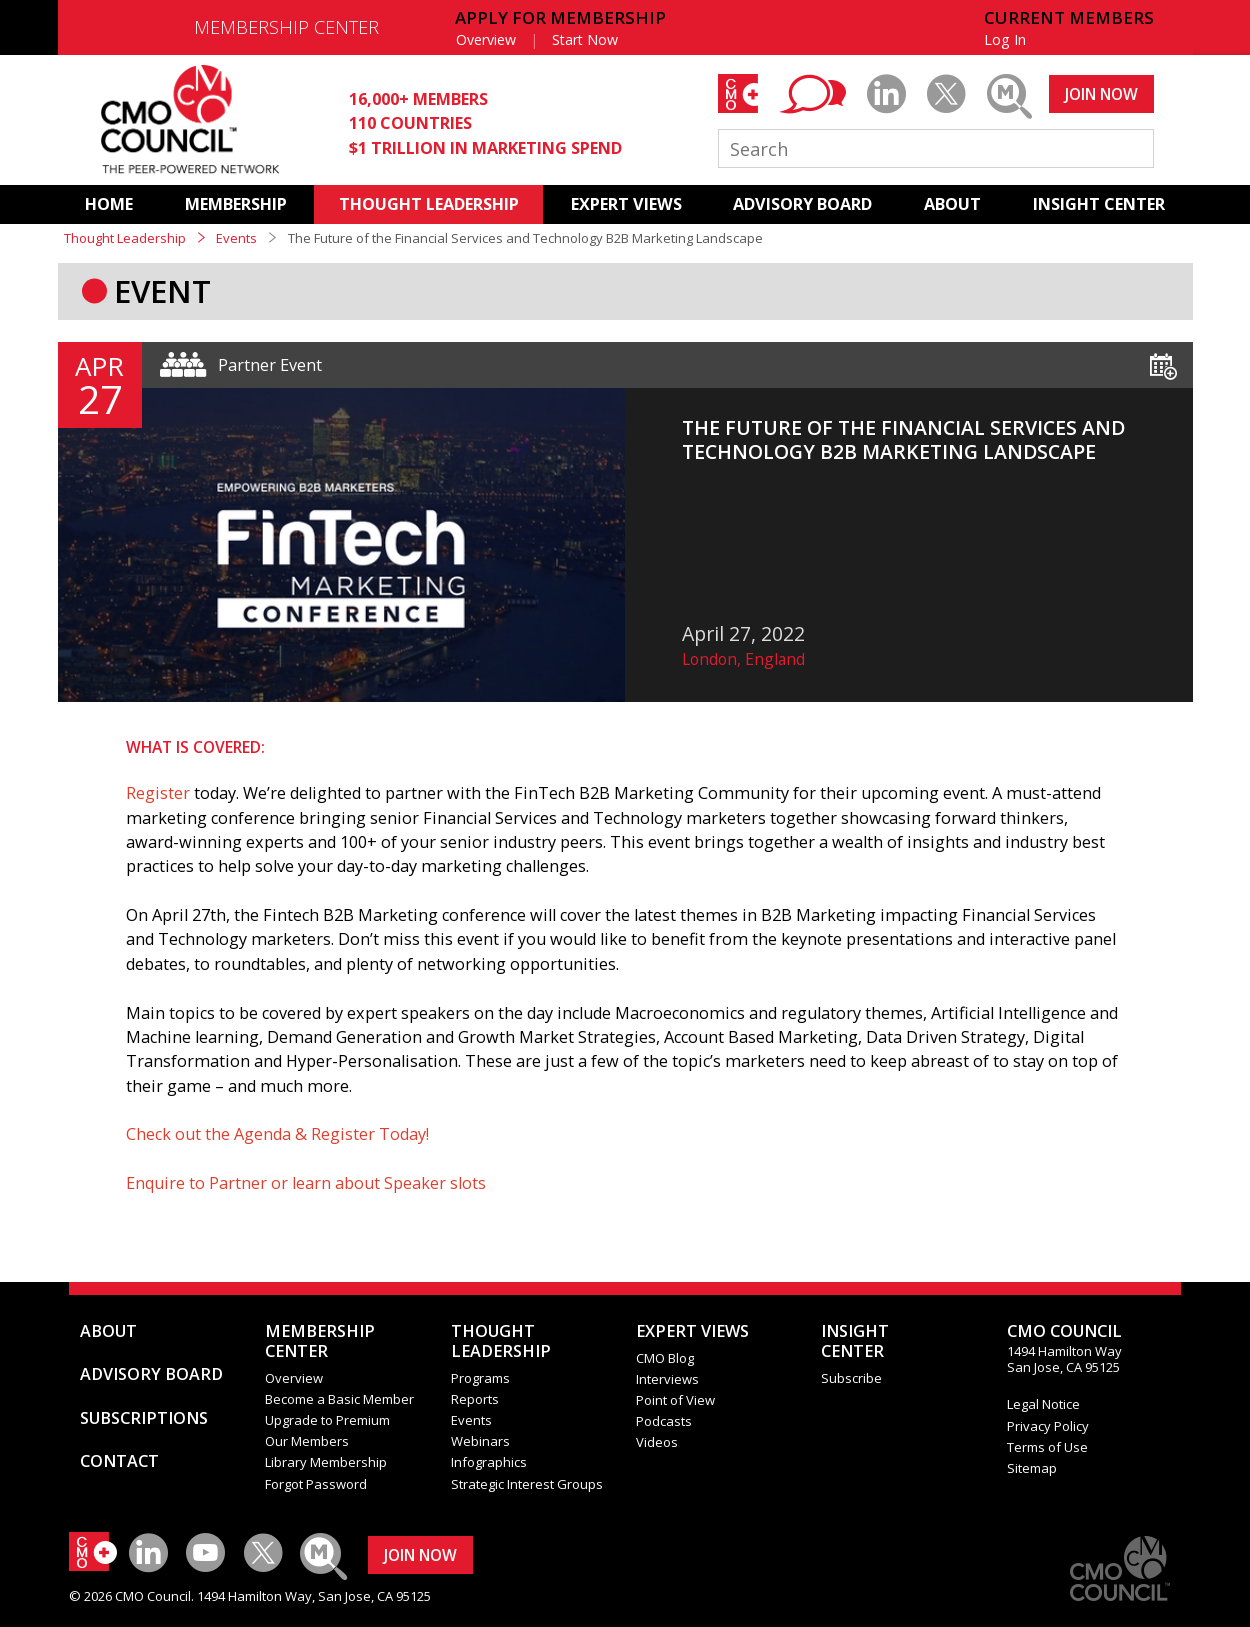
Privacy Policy (1048, 1426)
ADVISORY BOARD (802, 204)
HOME (109, 204)
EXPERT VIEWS (626, 204)
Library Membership (326, 1462)
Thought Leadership (125, 238)
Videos (657, 1442)
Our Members (307, 1441)
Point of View (675, 1400)
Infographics (489, 1462)
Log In (1005, 39)
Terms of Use (1047, 1447)
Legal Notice (1043, 1404)
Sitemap (1032, 1468)
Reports (475, 1399)
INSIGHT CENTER (1099, 204)
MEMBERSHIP (236, 204)
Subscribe (851, 1378)
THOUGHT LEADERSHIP (429, 204)
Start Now (585, 39)
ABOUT (952, 204)
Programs (480, 1378)
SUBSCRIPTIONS (144, 1418)
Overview (486, 39)
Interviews (667, 1379)
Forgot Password (316, 1484)
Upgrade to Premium (327, 1420)
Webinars (480, 1441)
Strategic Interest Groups (527, 1484)
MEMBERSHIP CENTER (286, 27)
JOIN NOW (1101, 94)
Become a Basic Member (339, 1399)
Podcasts (664, 1421)
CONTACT (119, 1461)
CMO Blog (665, 1358)
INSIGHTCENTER (855, 1341)
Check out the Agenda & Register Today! (277, 1134)
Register (158, 793)
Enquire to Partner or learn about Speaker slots (306, 1183)
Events (236, 238)
